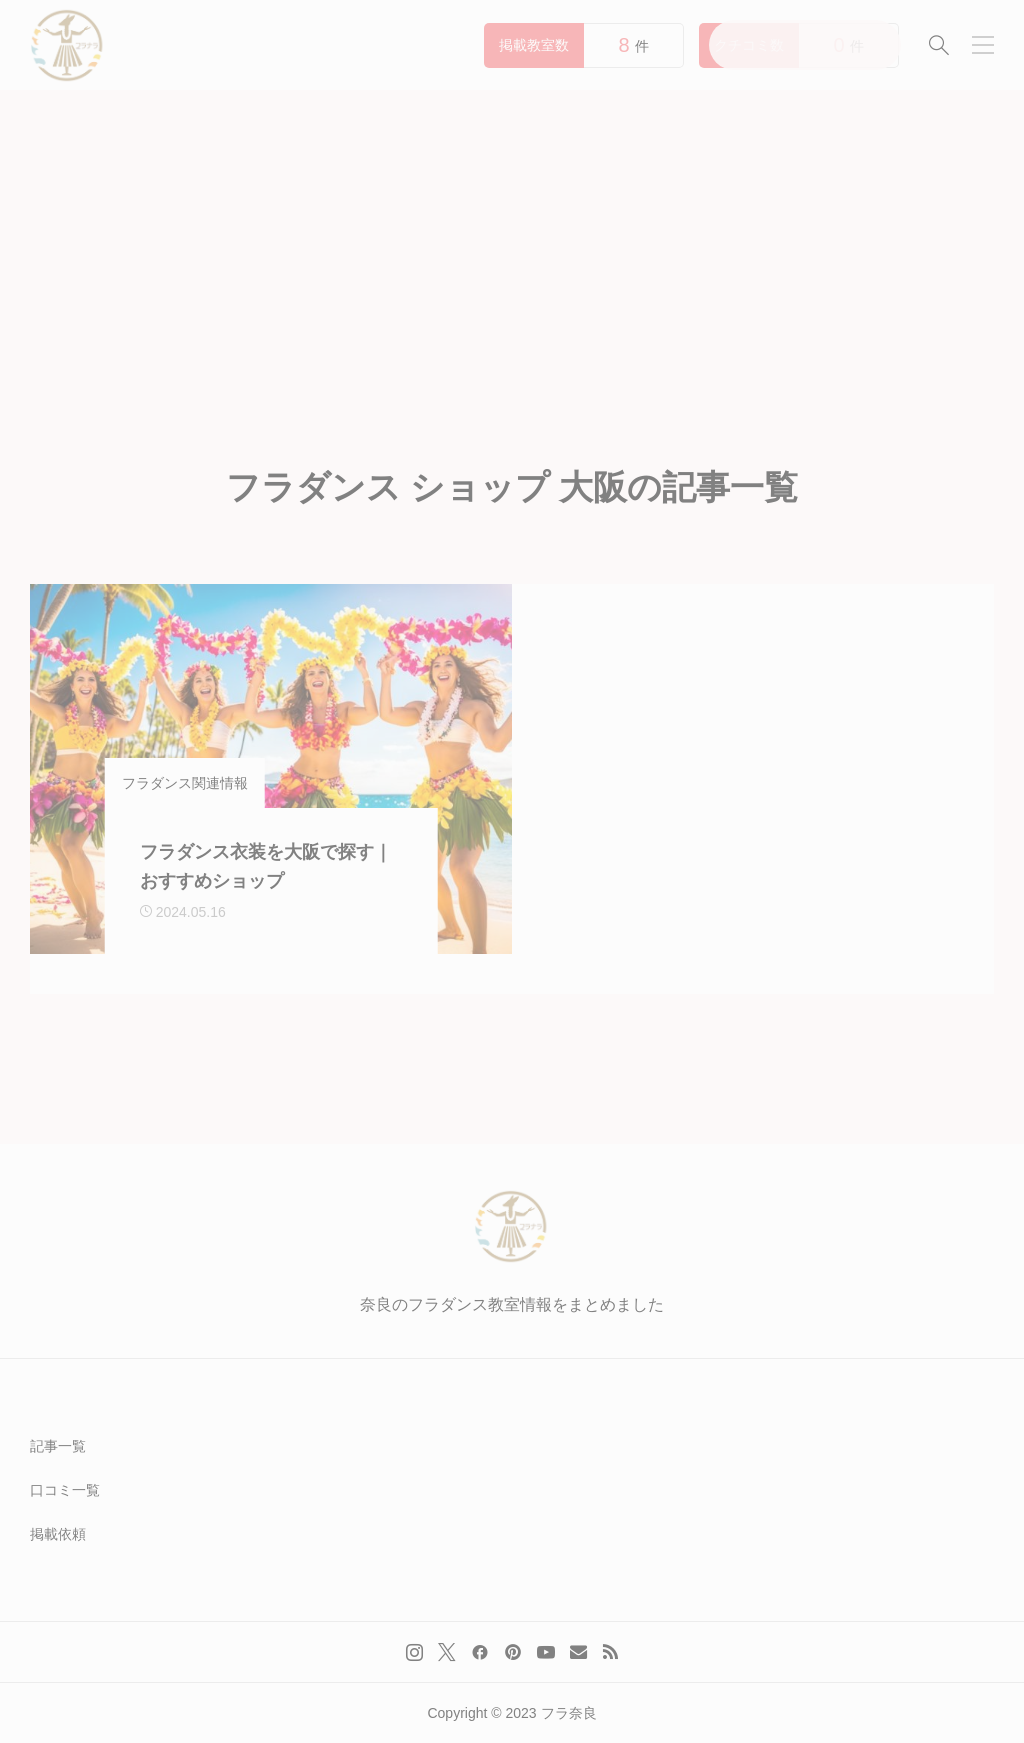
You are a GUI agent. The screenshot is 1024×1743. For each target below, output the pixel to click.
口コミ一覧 (65, 1490)
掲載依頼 (58, 1534)
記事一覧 (58, 1446)
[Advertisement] (512, 240)
